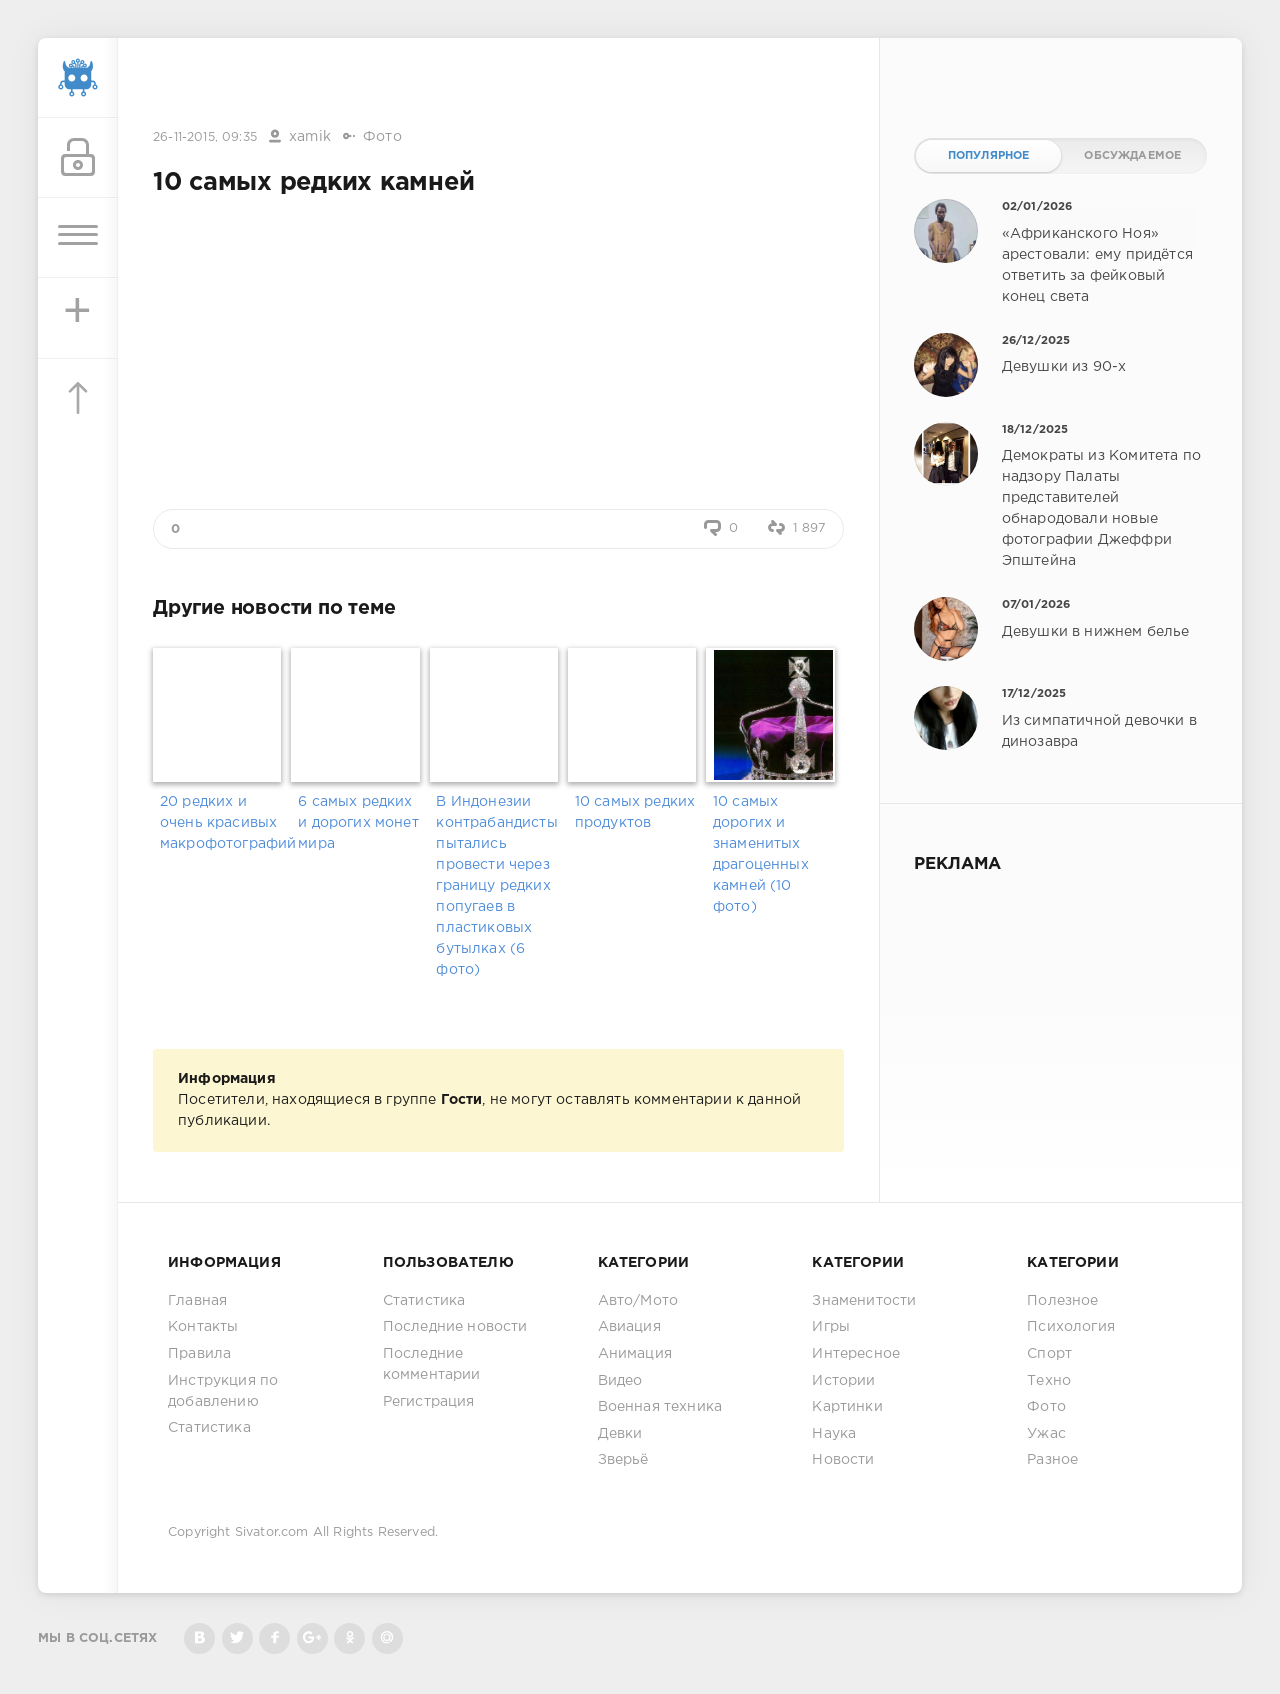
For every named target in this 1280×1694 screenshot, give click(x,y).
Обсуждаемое (1132, 156)
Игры (831, 1327)
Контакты (203, 1327)
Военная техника (660, 1407)
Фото (382, 137)
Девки (620, 1434)
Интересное (856, 1354)
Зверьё (623, 1460)
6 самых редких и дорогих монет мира (358, 823)
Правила (199, 1354)
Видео (620, 1381)
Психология (1071, 1327)
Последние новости (455, 1327)
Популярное (989, 156)
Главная (197, 1301)
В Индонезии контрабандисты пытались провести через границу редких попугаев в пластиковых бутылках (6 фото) (496, 886)
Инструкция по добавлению (223, 1391)
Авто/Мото (638, 1301)
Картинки (847, 1407)
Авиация (629, 1327)
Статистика (209, 1428)
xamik (310, 137)
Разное (1052, 1460)
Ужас (1046, 1434)
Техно (1049, 1381)
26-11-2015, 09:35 (205, 137)
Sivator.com (272, 1532)
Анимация (635, 1354)
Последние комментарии (432, 1364)
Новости (843, 1460)
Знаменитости (864, 1301)
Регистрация (429, 1402)
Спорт (1049, 1354)
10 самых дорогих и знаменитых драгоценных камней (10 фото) (761, 854)
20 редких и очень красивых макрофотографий (222, 823)
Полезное (1062, 1301)
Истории (843, 1381)
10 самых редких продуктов (635, 812)
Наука (834, 1434)
